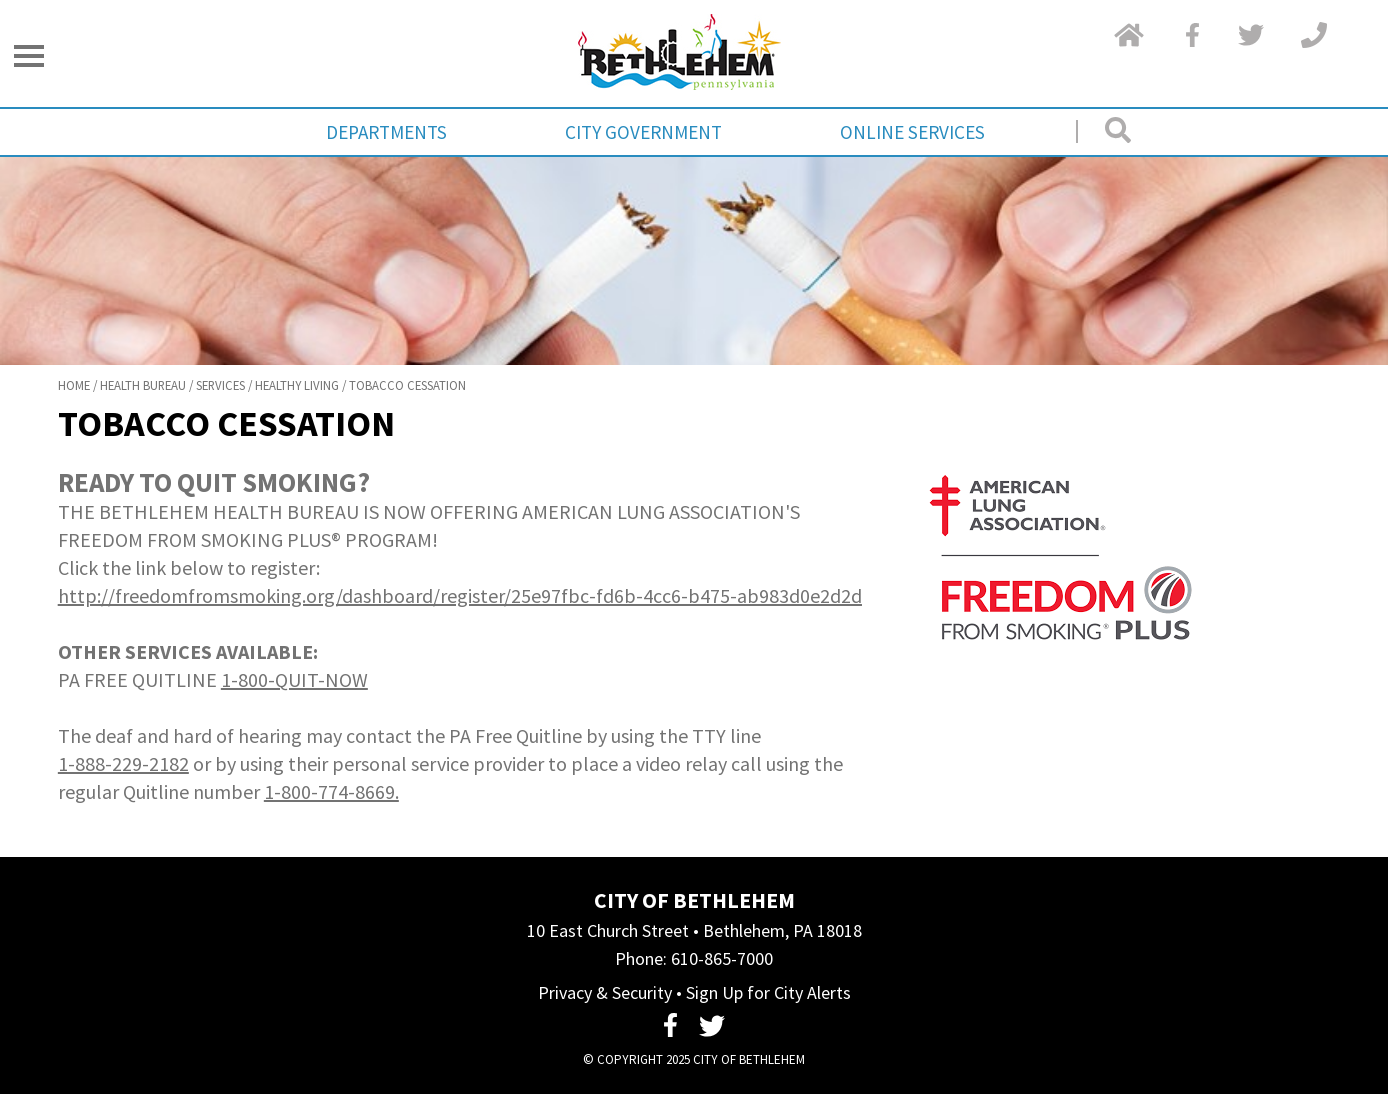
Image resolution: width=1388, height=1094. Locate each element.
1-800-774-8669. (331, 791)
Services (220, 385)
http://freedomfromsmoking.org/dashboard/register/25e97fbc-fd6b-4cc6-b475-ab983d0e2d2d (460, 595)
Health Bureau (143, 385)
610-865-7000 (722, 958)
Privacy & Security (605, 992)
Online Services (912, 132)
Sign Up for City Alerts (768, 992)
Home (74, 385)
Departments (386, 132)
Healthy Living (297, 385)
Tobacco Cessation (407, 385)
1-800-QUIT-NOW (294, 679)
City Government (643, 132)
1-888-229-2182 (123, 763)
